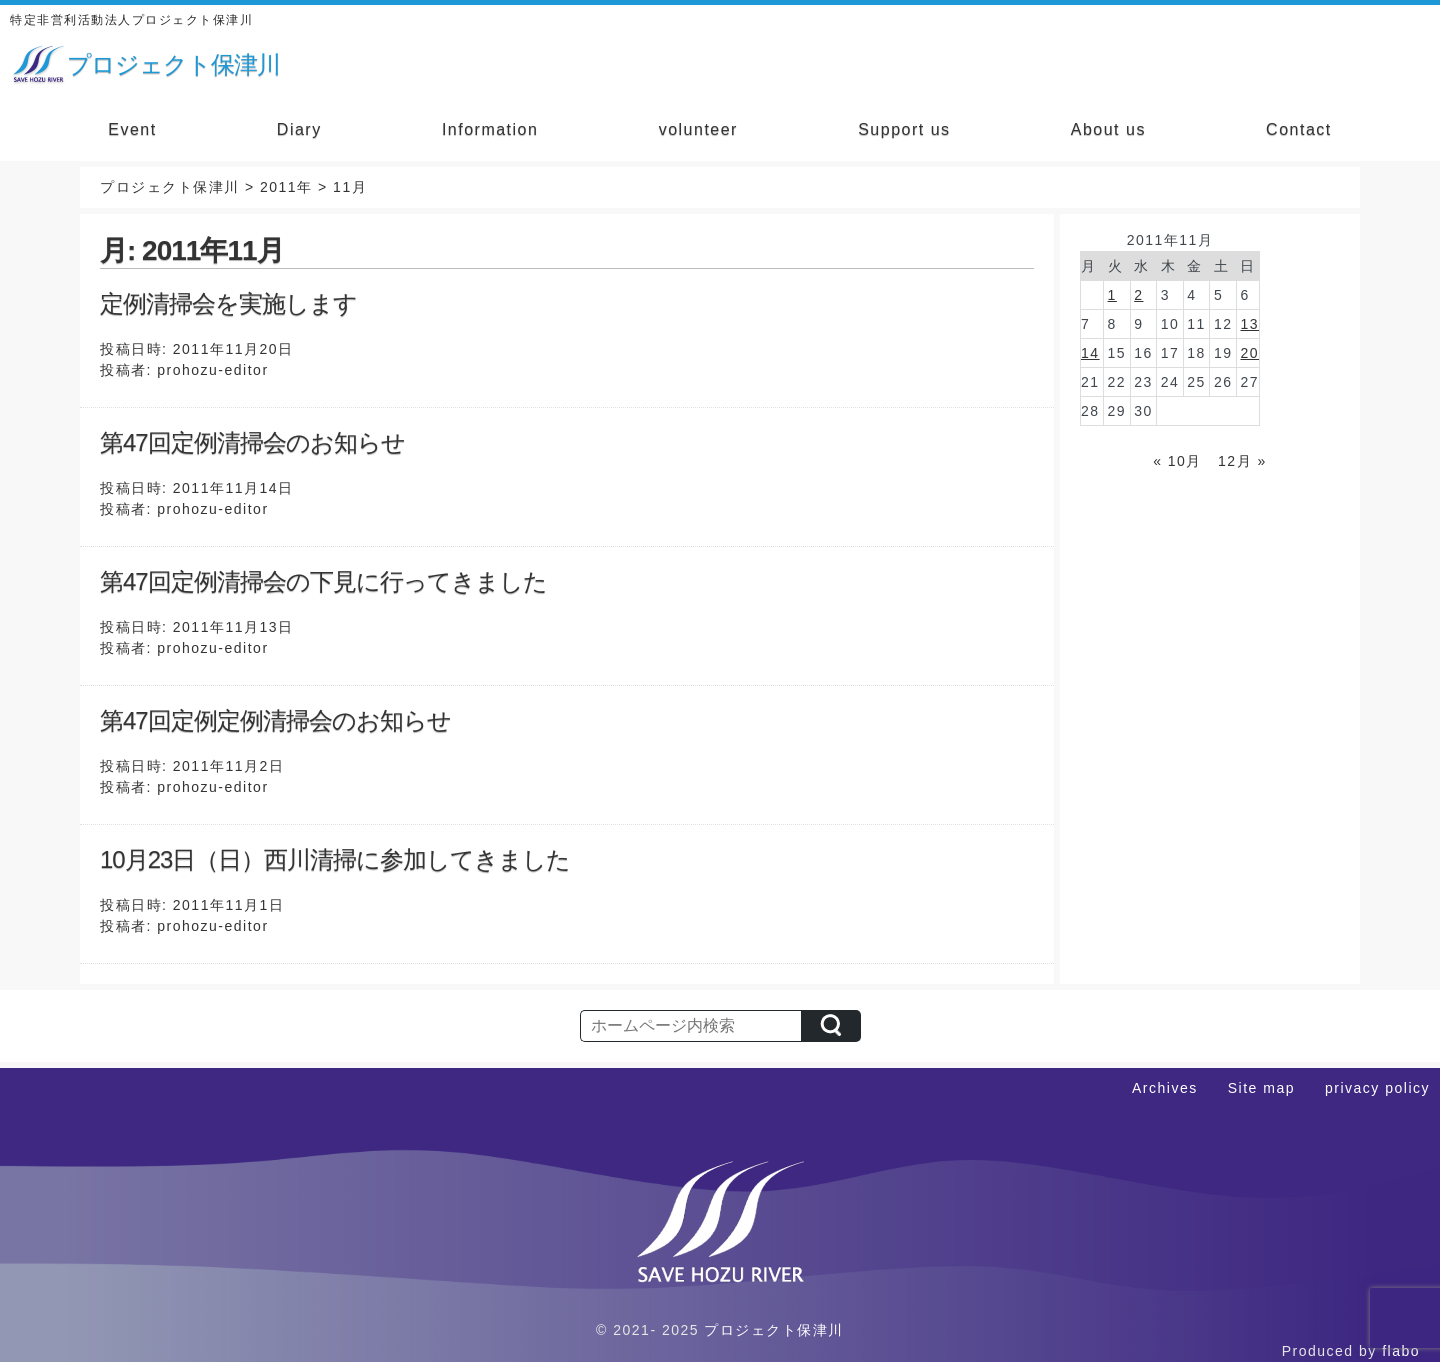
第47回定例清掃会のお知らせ (252, 442)
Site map (1261, 1088)
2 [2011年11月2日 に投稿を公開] (1138, 295)
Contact (1299, 129)
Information (490, 129)
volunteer (698, 129)
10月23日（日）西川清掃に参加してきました (335, 859)
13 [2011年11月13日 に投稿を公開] (1249, 324)
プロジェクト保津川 (774, 1330)
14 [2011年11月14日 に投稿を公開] (1090, 353)
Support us (904, 129)
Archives (1165, 1088)
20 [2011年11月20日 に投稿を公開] (1249, 353)
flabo (1401, 1351)
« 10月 (1177, 461)
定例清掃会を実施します (228, 303)
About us (1108, 129)
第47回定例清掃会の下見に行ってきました (323, 581)
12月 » (1242, 461)
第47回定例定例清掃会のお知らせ (275, 720)
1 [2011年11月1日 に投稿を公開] (1112, 295)
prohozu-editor (212, 370)
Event (132, 129)
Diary (299, 129)
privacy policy (1377, 1088)
